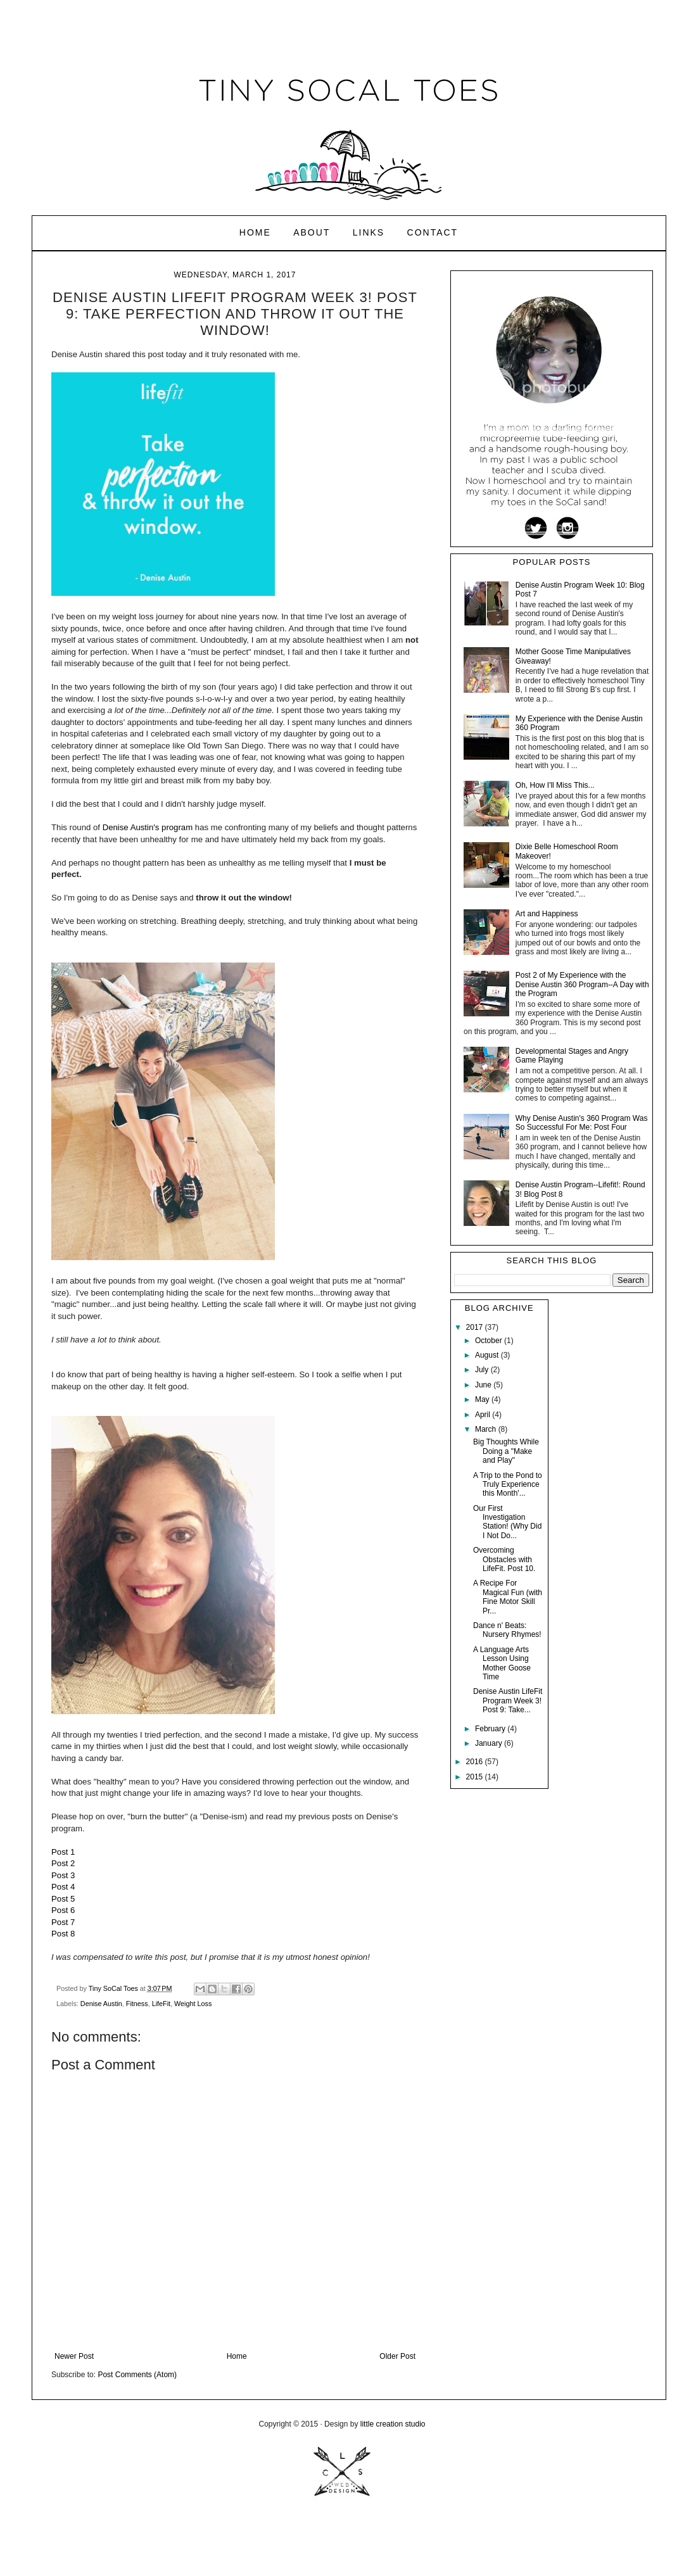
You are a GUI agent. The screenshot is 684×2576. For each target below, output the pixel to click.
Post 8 (63, 1933)
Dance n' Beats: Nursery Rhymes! (507, 1630)
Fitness (137, 2003)
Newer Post (74, 2356)
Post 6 (63, 1910)
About (311, 232)
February (491, 1728)
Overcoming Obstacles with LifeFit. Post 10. (504, 1559)
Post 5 (63, 1899)
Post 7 (63, 1922)
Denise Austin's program (148, 827)
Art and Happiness (547, 913)
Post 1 (63, 1852)
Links (368, 232)
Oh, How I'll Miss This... (555, 785)
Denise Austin (101, 2003)
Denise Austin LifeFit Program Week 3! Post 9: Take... (507, 1700)
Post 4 (63, 1886)
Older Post (397, 2356)
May (483, 1399)
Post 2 (63, 1863)
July (483, 1369)
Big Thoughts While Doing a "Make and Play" (506, 1451)
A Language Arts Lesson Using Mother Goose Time (502, 1663)
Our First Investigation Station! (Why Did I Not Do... (507, 1522)
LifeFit (161, 2003)
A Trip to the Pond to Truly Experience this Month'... (507, 1484)
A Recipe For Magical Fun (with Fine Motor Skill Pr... (507, 1597)
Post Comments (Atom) (137, 2374)
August (488, 1355)
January (489, 1743)
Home (255, 232)
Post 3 (63, 1875)
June (484, 1384)
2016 (475, 1761)
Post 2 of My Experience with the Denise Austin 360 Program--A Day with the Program (582, 984)
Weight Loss (193, 2003)
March (486, 1429)
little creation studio (393, 2424)
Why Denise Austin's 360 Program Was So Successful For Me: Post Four (582, 1123)
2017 (475, 1327)
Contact (433, 232)
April (483, 1414)
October (489, 1340)
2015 (475, 1776)
